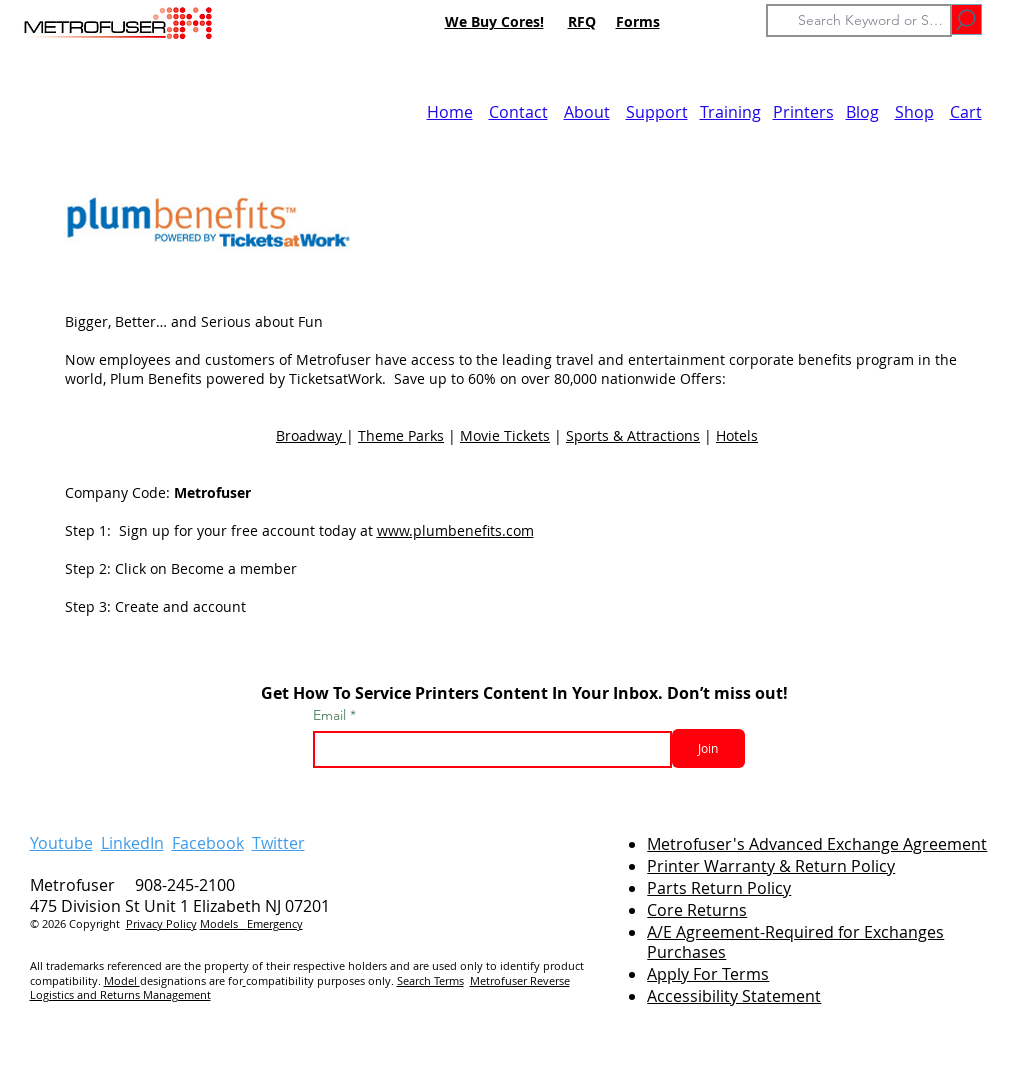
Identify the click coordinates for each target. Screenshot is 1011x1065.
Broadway (311, 435)
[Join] (708, 748)
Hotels (737, 435)
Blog (862, 112)
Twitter (278, 843)
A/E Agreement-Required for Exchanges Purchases (795, 942)
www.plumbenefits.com (455, 530)
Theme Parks (401, 435)
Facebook (208, 843)
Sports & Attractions (633, 435)
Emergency (275, 923)
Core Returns (697, 910)
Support (657, 112)
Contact (518, 112)
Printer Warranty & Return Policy (771, 866)
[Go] (966, 19)
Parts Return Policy (719, 888)
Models (223, 923)
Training (730, 112)
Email (331, 715)
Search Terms (430, 980)
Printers (803, 112)
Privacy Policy (161, 923)
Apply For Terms (708, 974)
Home (450, 112)
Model (122, 980)
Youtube (61, 843)
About (587, 112)
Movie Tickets (505, 435)
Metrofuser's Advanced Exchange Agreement (817, 844)
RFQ (582, 21)
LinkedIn (132, 843)
